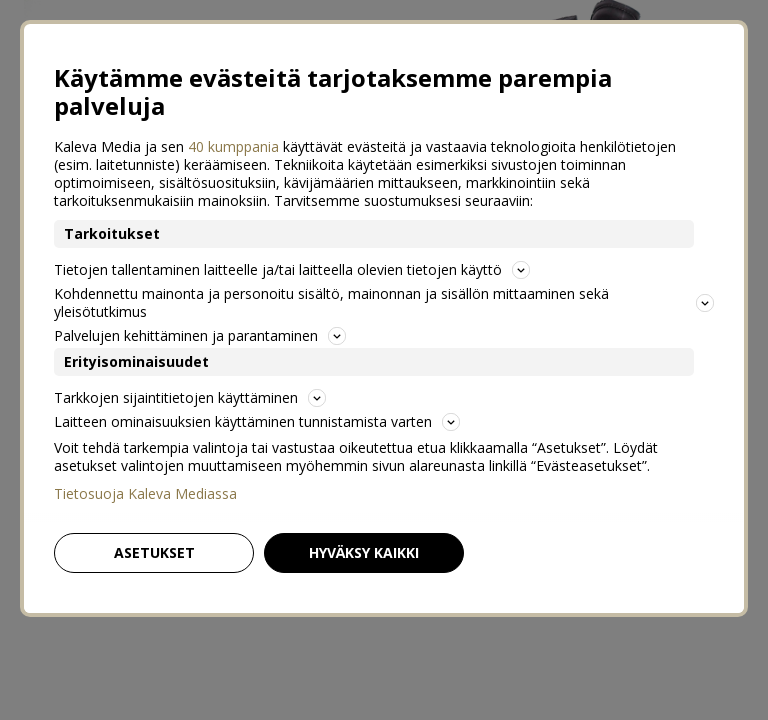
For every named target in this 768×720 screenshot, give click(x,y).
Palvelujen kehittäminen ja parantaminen (200, 335)
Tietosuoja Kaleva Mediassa (145, 494)
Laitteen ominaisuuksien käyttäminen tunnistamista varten (257, 421)
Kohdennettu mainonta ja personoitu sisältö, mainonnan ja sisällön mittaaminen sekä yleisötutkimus (384, 302)
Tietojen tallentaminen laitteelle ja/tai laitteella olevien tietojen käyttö (292, 269)
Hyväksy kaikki (364, 552)
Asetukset (154, 552)
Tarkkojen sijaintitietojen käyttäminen (190, 397)
